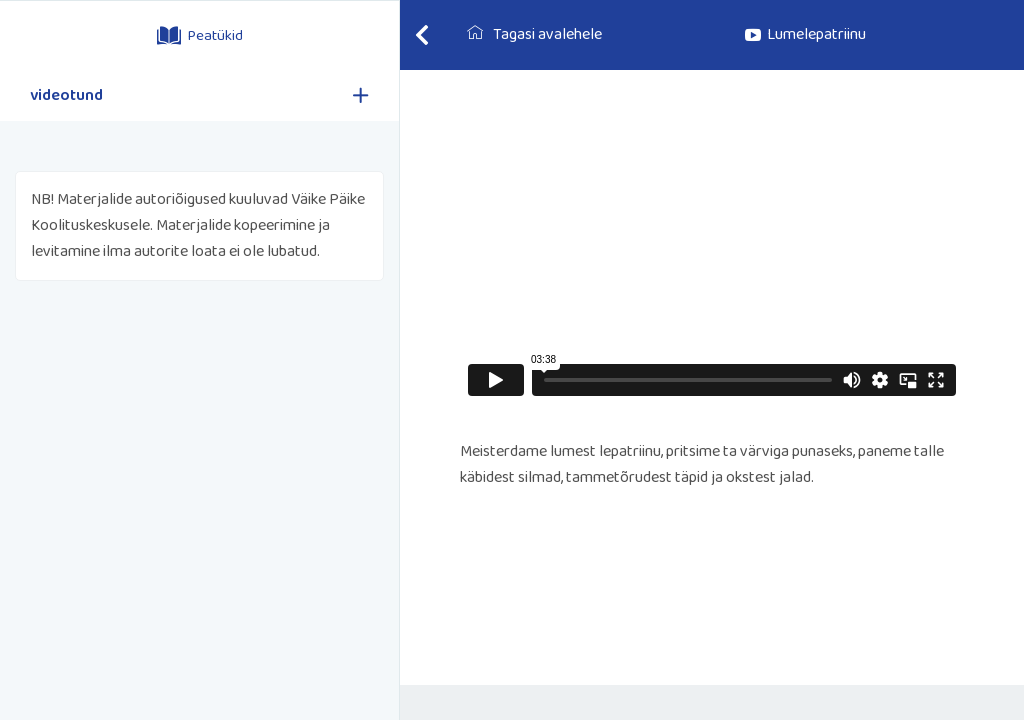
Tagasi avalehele (534, 34)
